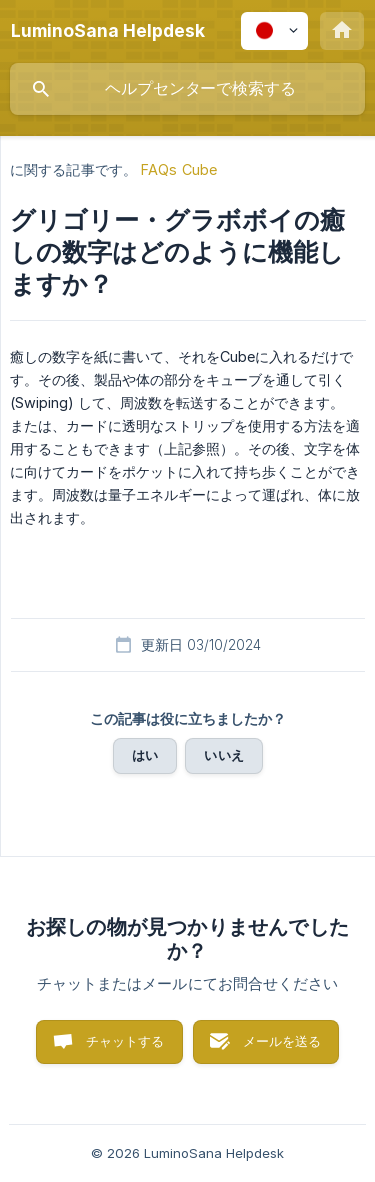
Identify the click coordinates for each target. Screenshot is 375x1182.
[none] (108, 31)
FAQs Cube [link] (179, 169)
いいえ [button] (223, 755)
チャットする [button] (125, 1041)
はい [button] (145, 755)
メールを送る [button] (282, 1041)
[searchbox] (187, 89)
